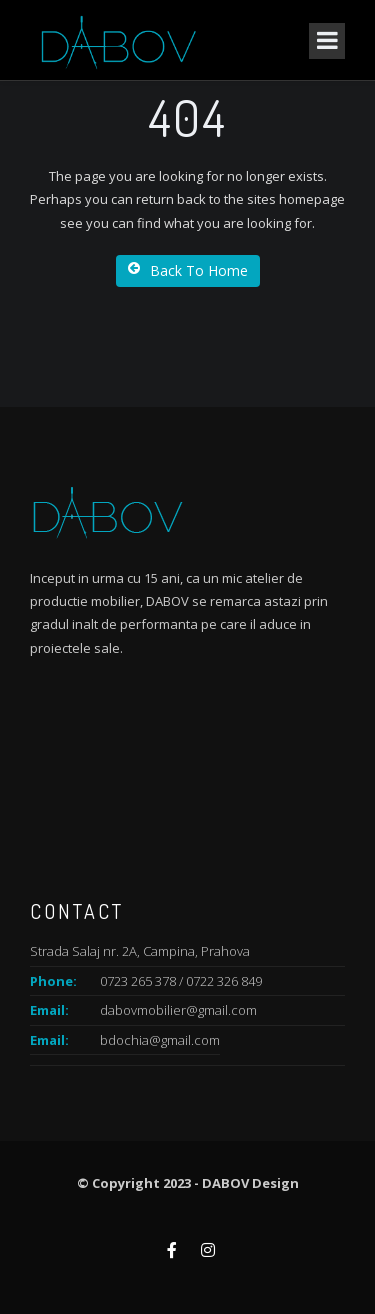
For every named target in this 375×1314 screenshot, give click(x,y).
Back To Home (188, 270)
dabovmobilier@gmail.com (178, 1010)
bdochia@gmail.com (160, 1040)
